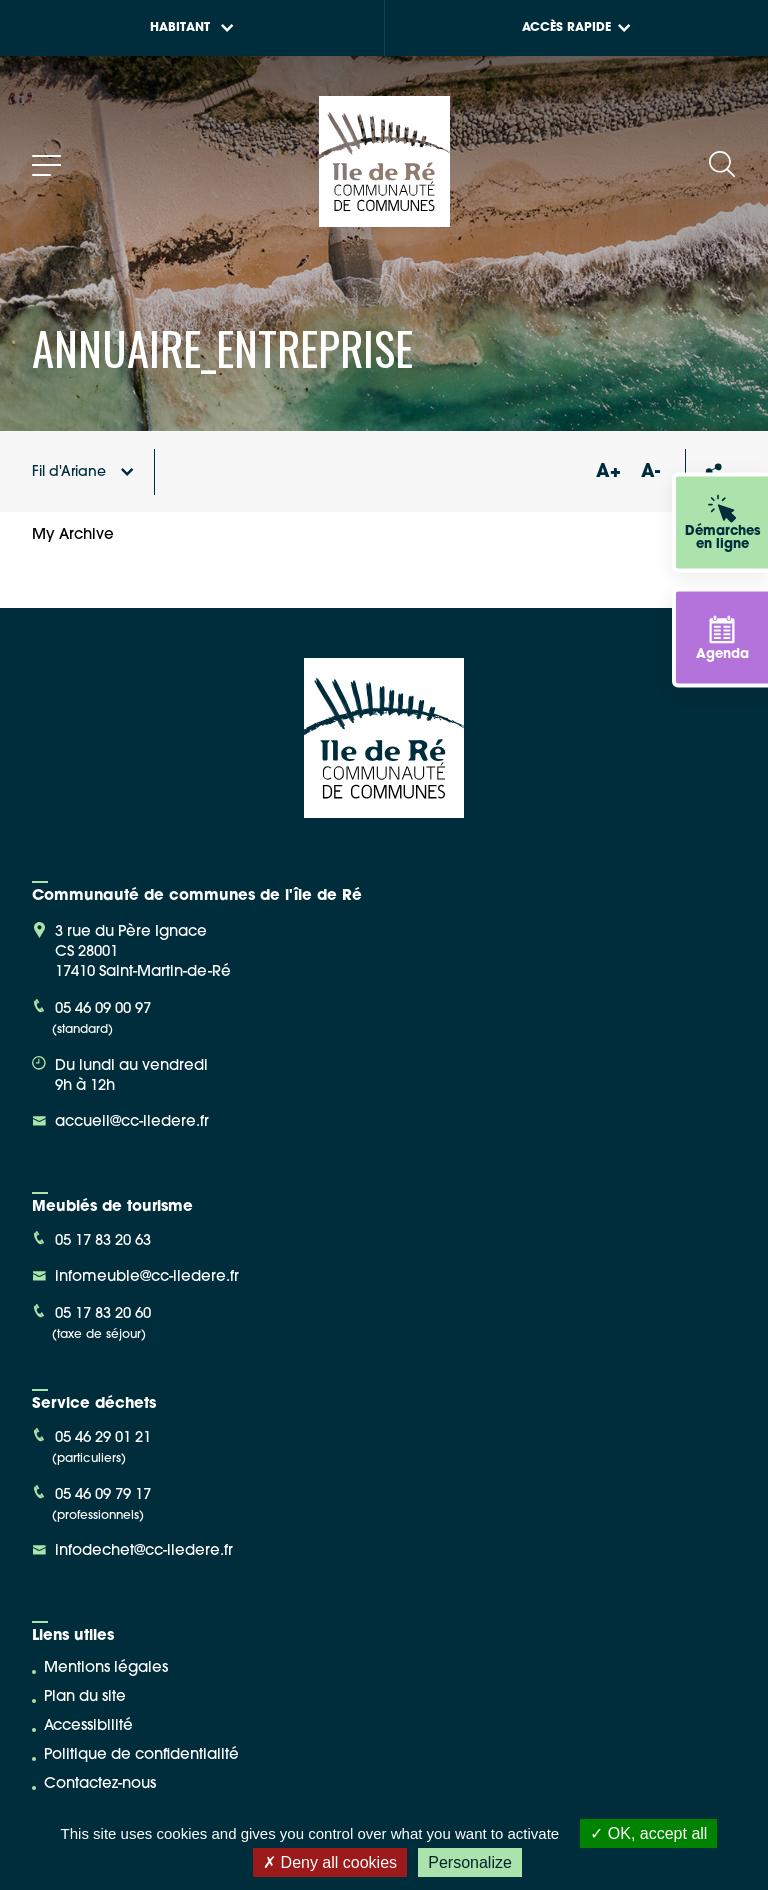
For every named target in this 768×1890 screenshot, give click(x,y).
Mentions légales (106, 1668)
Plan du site (85, 1697)
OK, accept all (648, 1833)
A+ (608, 472)
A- (650, 472)
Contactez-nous (100, 1784)
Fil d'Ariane (83, 472)
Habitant (192, 28)
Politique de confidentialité (141, 1755)
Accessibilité (88, 1726)
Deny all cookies (330, 1862)
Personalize (470, 1862)
